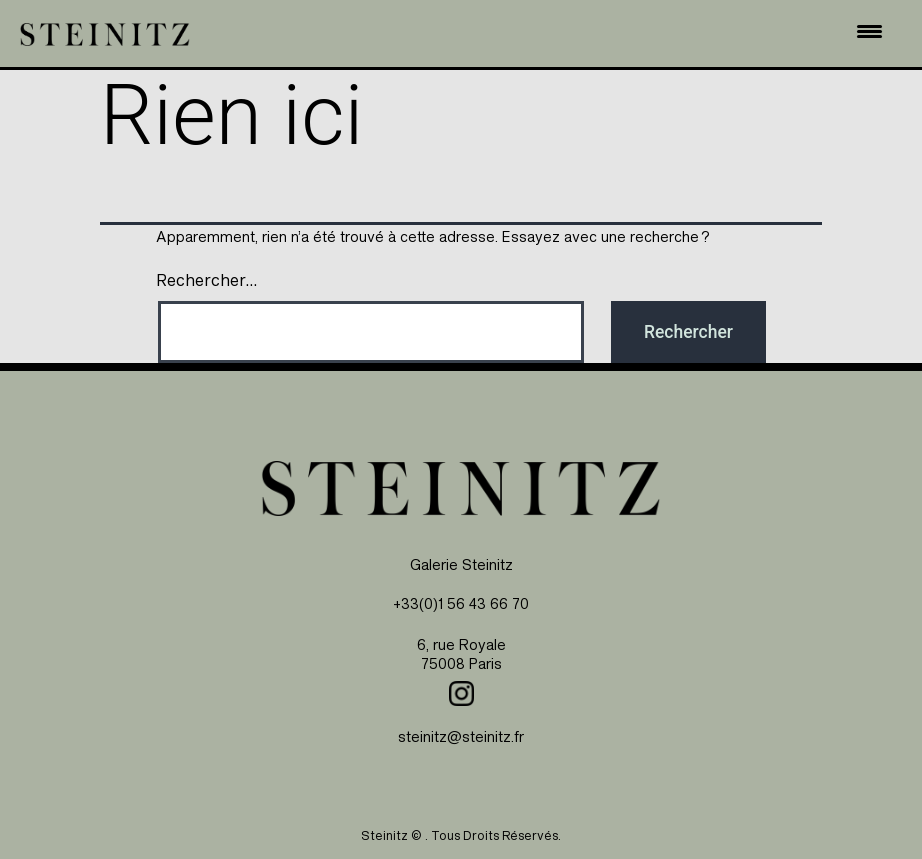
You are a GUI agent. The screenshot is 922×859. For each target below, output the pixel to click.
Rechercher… (206, 280)
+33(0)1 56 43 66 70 (461, 603)
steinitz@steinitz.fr (461, 736)
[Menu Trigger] (869, 31)
